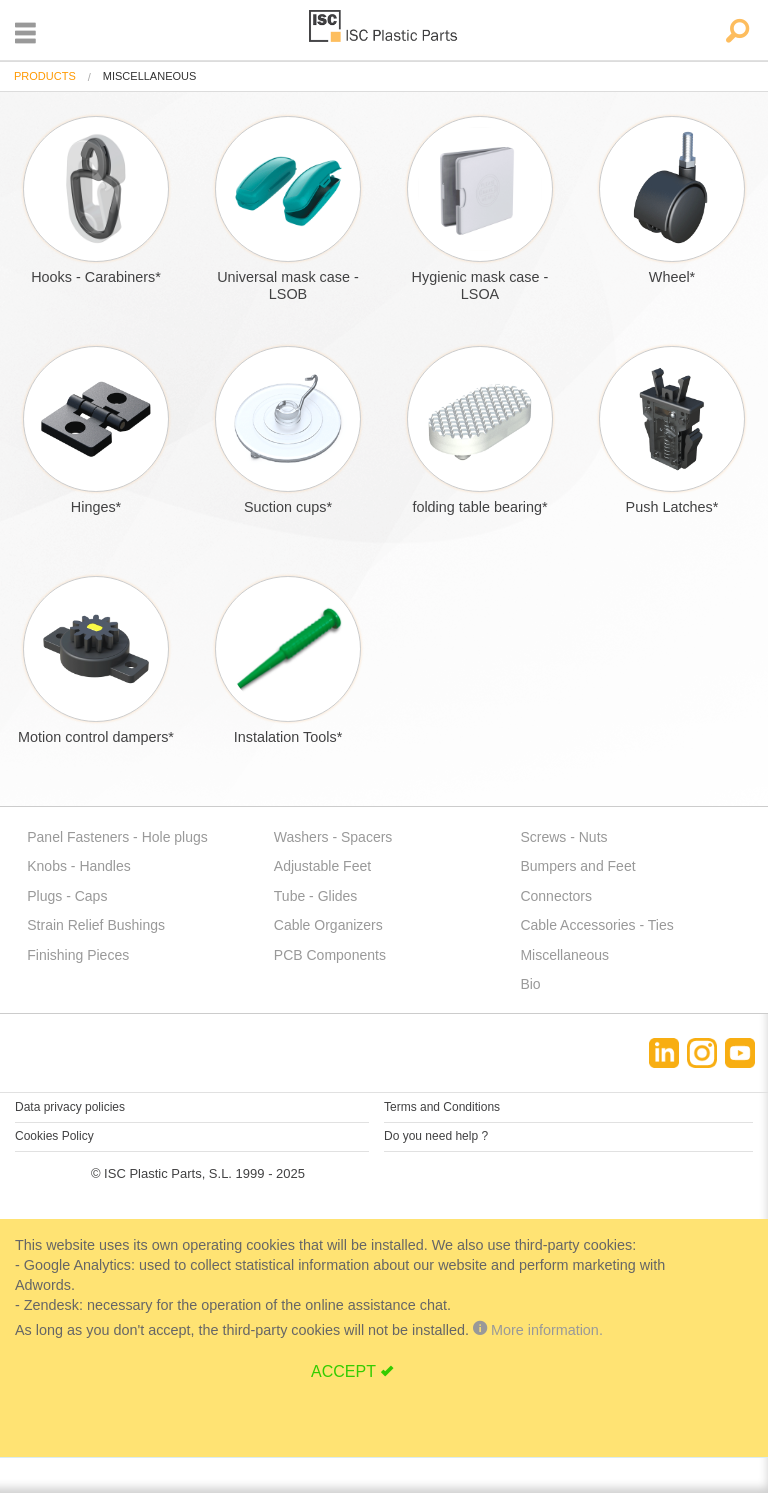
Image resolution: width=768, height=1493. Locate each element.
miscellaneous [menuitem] (150, 76)
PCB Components (330, 955)
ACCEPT (343, 1371)
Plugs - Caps (67, 896)
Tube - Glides (316, 896)
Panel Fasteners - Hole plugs (117, 837)
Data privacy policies (70, 1107)
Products (45, 76)
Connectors (556, 896)
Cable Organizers (328, 925)
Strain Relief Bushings (96, 925)
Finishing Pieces (78, 955)
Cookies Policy (54, 1136)
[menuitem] (45, 76)
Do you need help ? (436, 1136)
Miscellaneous (564, 955)
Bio (530, 984)
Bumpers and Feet (577, 866)
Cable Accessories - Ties (596, 925)
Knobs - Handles (79, 866)
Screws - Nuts (563, 837)
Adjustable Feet (322, 866)
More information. (538, 1330)
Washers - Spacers (333, 837)
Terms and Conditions (442, 1107)
